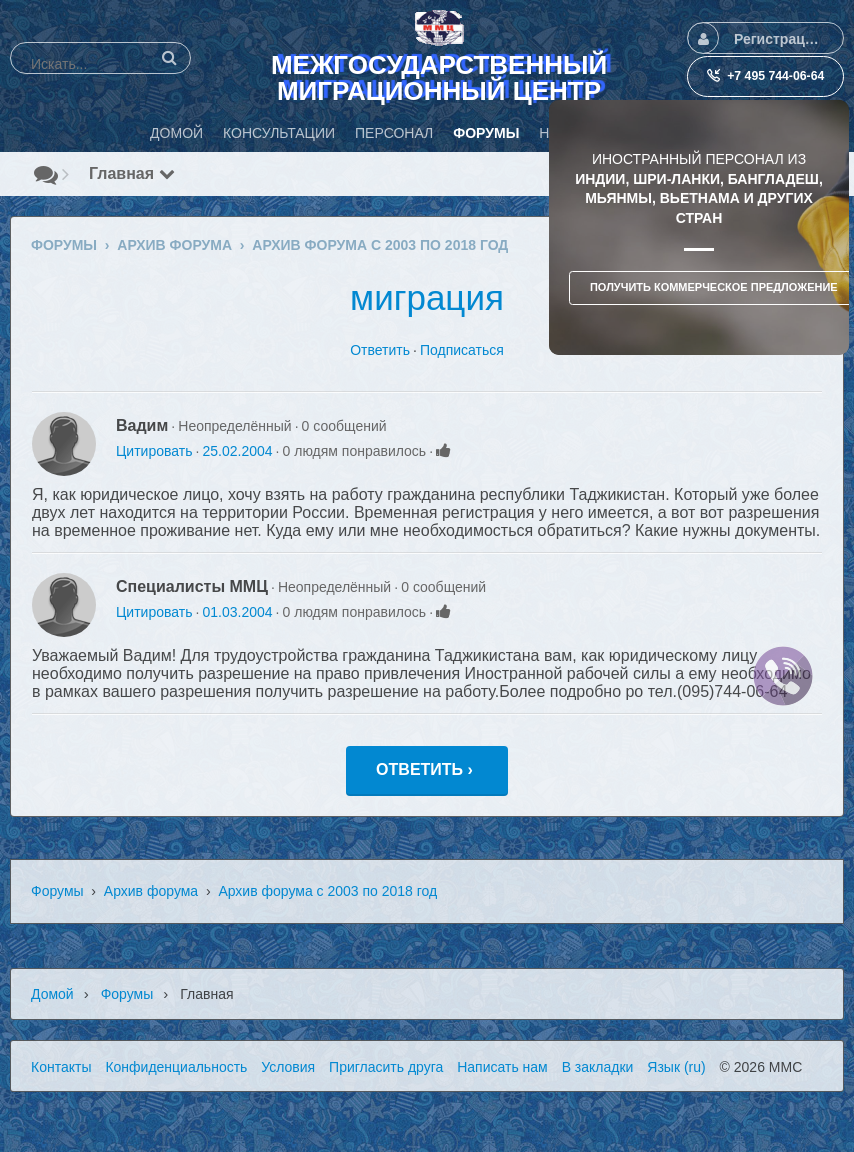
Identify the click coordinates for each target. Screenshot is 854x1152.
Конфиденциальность (176, 1067)
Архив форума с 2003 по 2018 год (327, 891)
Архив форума (151, 891)
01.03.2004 (237, 612)
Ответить (380, 350)
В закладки (598, 1067)
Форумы (57, 891)
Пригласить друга (386, 1067)
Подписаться (462, 350)
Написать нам (502, 1067)
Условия (288, 1067)
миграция (427, 297)
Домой (52, 994)
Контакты (61, 1067)
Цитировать (154, 451)
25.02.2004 (237, 451)
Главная (132, 173)
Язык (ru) (676, 1067)
